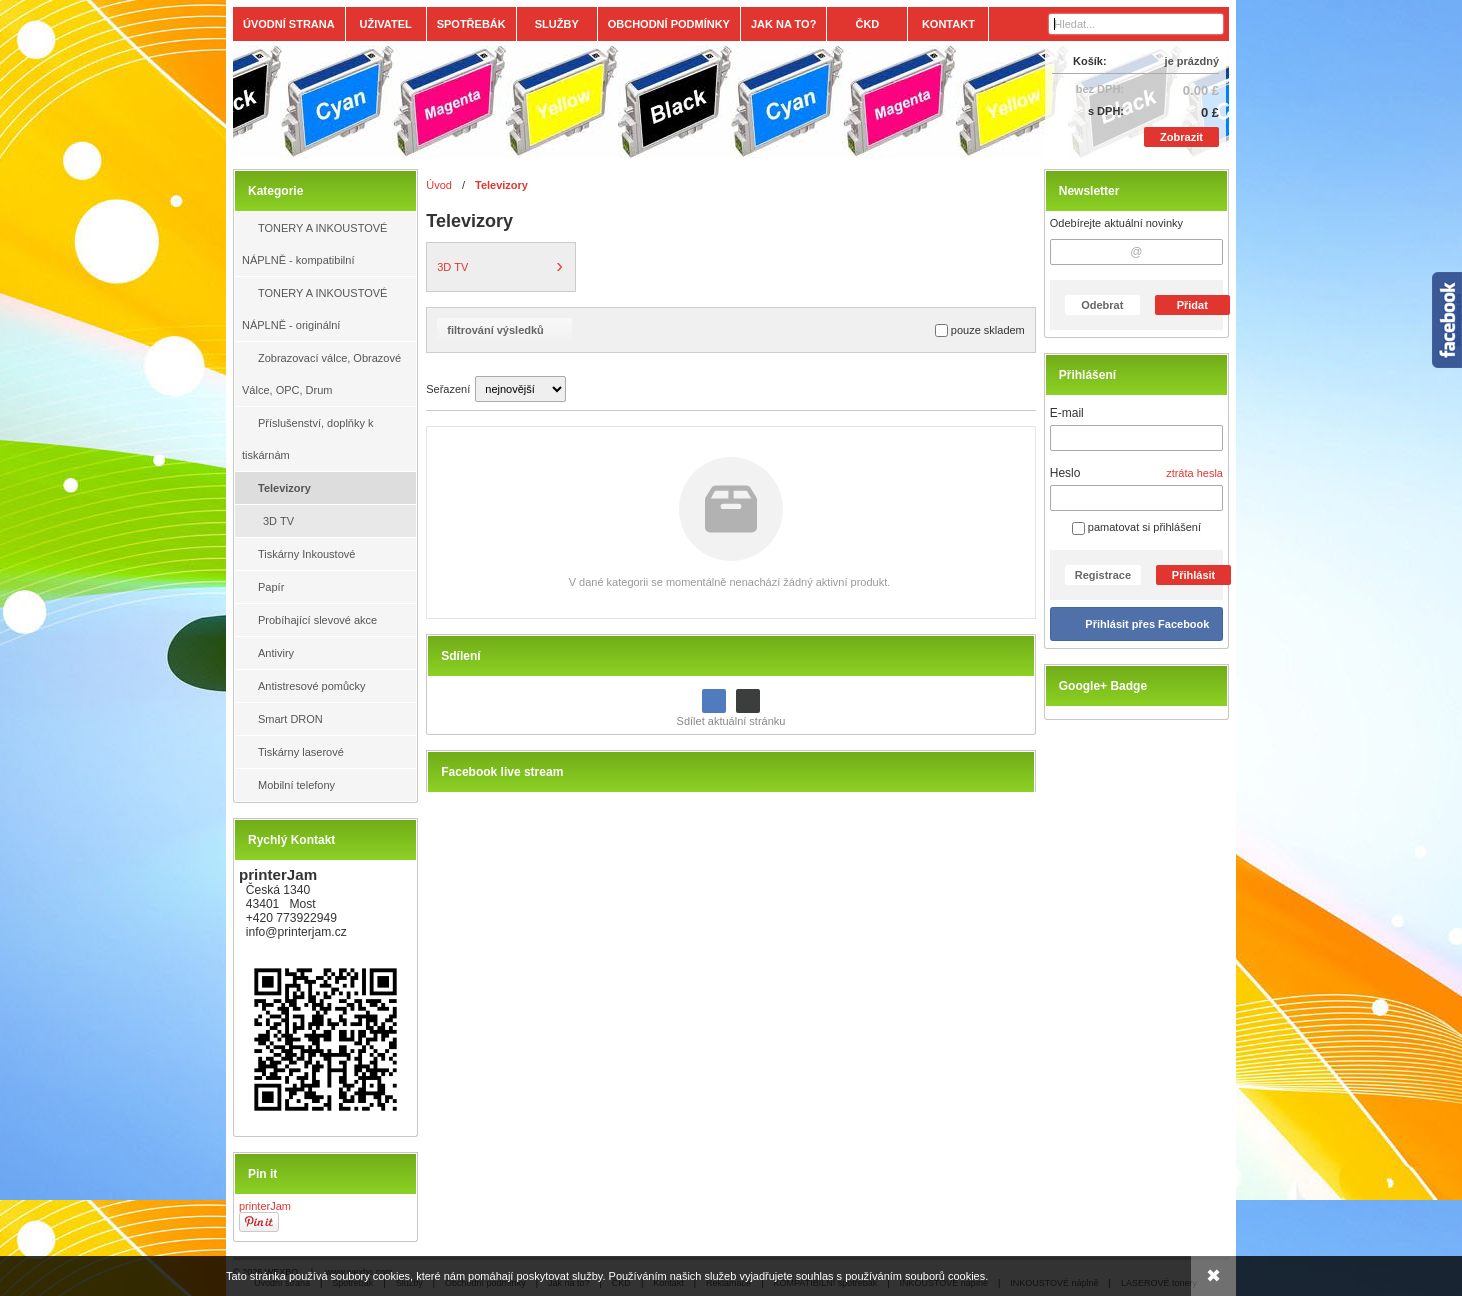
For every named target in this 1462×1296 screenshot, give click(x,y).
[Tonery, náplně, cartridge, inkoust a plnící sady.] (607, 102)
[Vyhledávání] (1136, 24)
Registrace (1103, 575)
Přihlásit (1193, 575)
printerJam (265, 1206)
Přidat (1192, 305)
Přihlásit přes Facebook (1147, 624)
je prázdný (1192, 61)
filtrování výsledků (504, 330)
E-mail (1067, 413)
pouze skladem (980, 330)
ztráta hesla (1194, 473)
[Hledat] (1210, 24)
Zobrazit (1181, 137)
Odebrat (1102, 305)
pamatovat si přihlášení (1136, 527)
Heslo (1065, 473)
